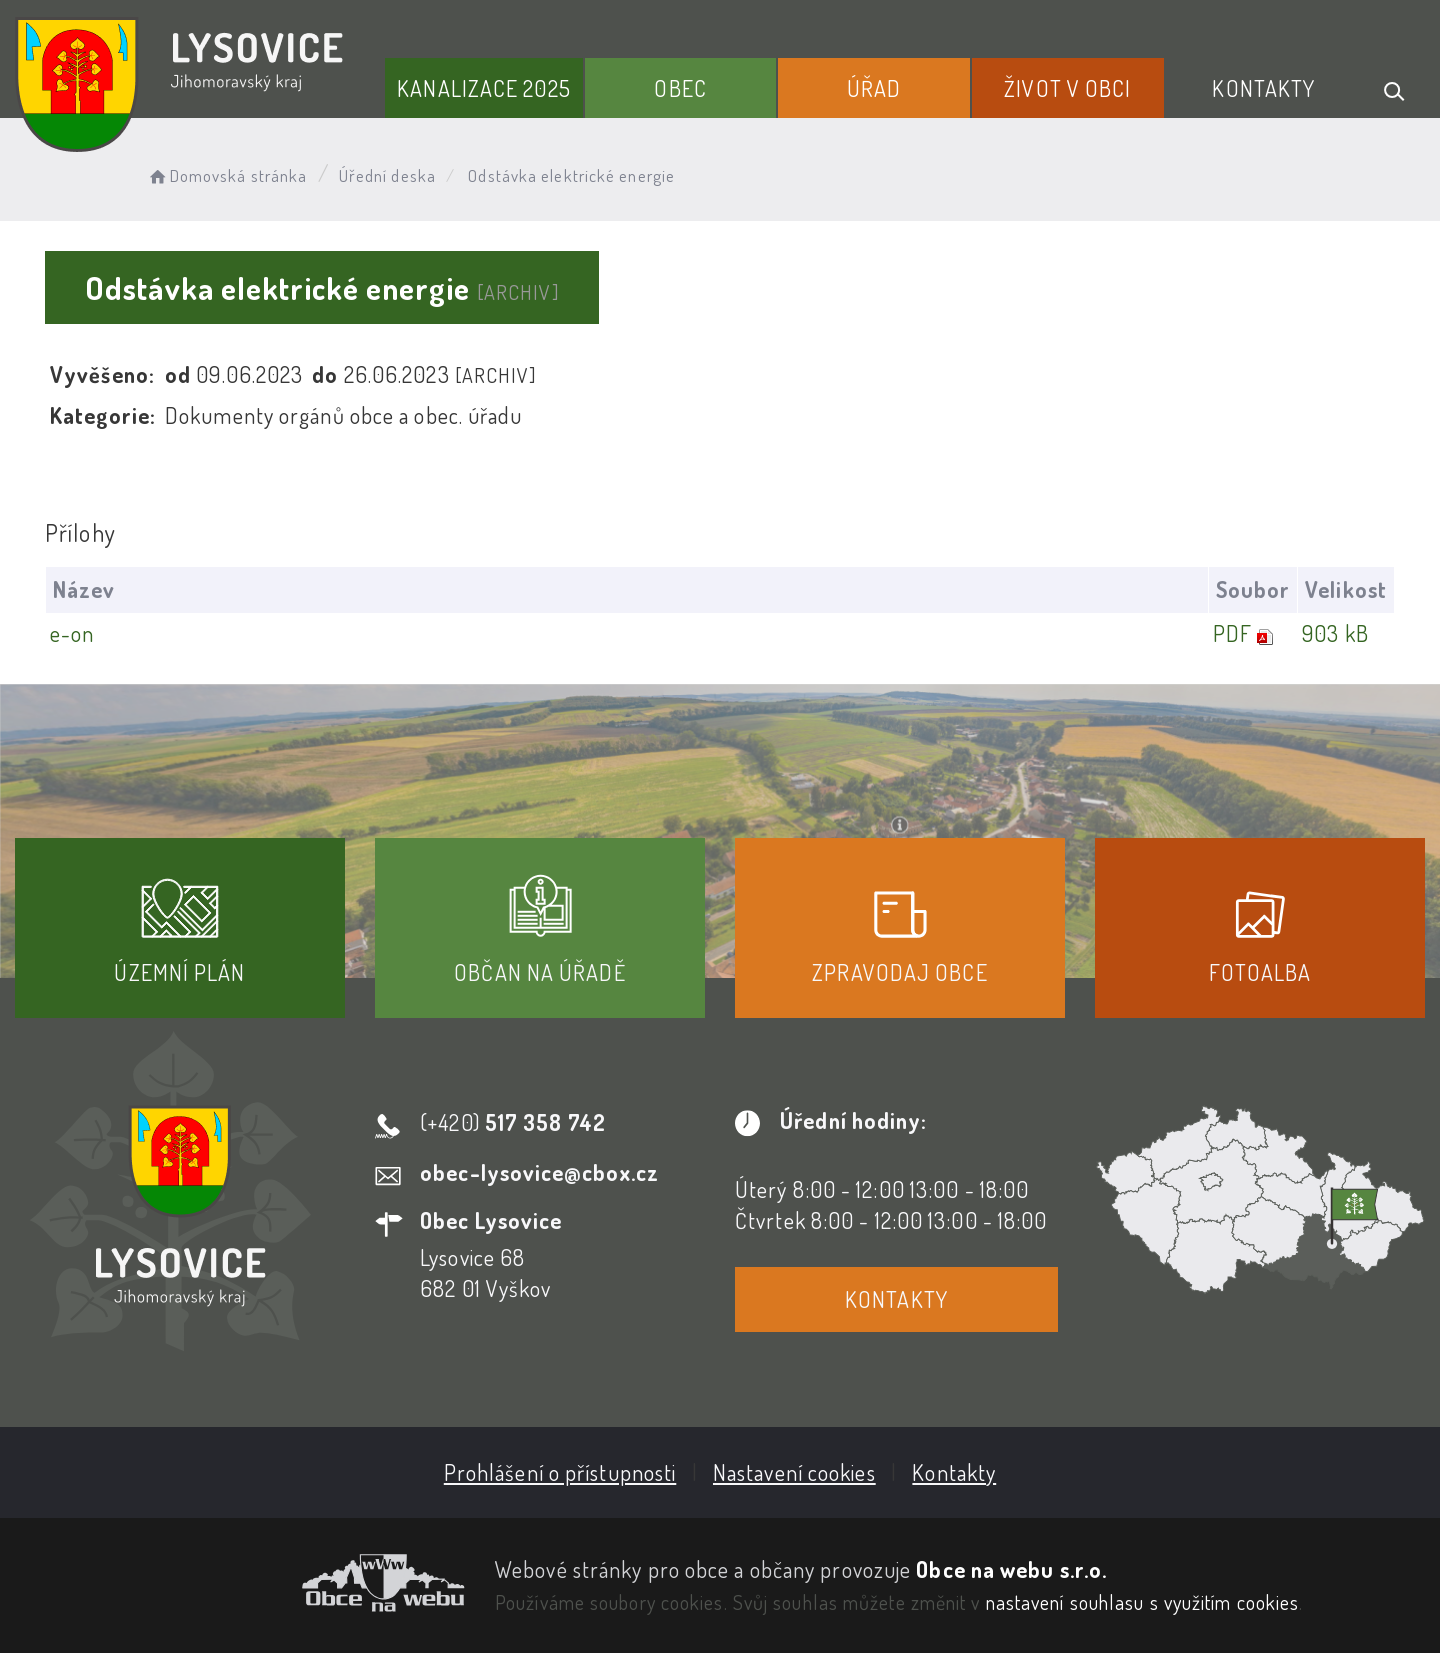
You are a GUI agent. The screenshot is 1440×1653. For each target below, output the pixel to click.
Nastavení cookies (794, 1472)
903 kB (1335, 633)
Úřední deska (387, 175)
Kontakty (1263, 88)
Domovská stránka (226, 175)
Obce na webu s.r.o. (1011, 1569)
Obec (680, 88)
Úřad (874, 88)
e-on (72, 633)
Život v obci (1067, 88)
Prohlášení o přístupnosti (560, 1472)
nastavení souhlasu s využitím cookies (1143, 1602)
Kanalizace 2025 (484, 88)
